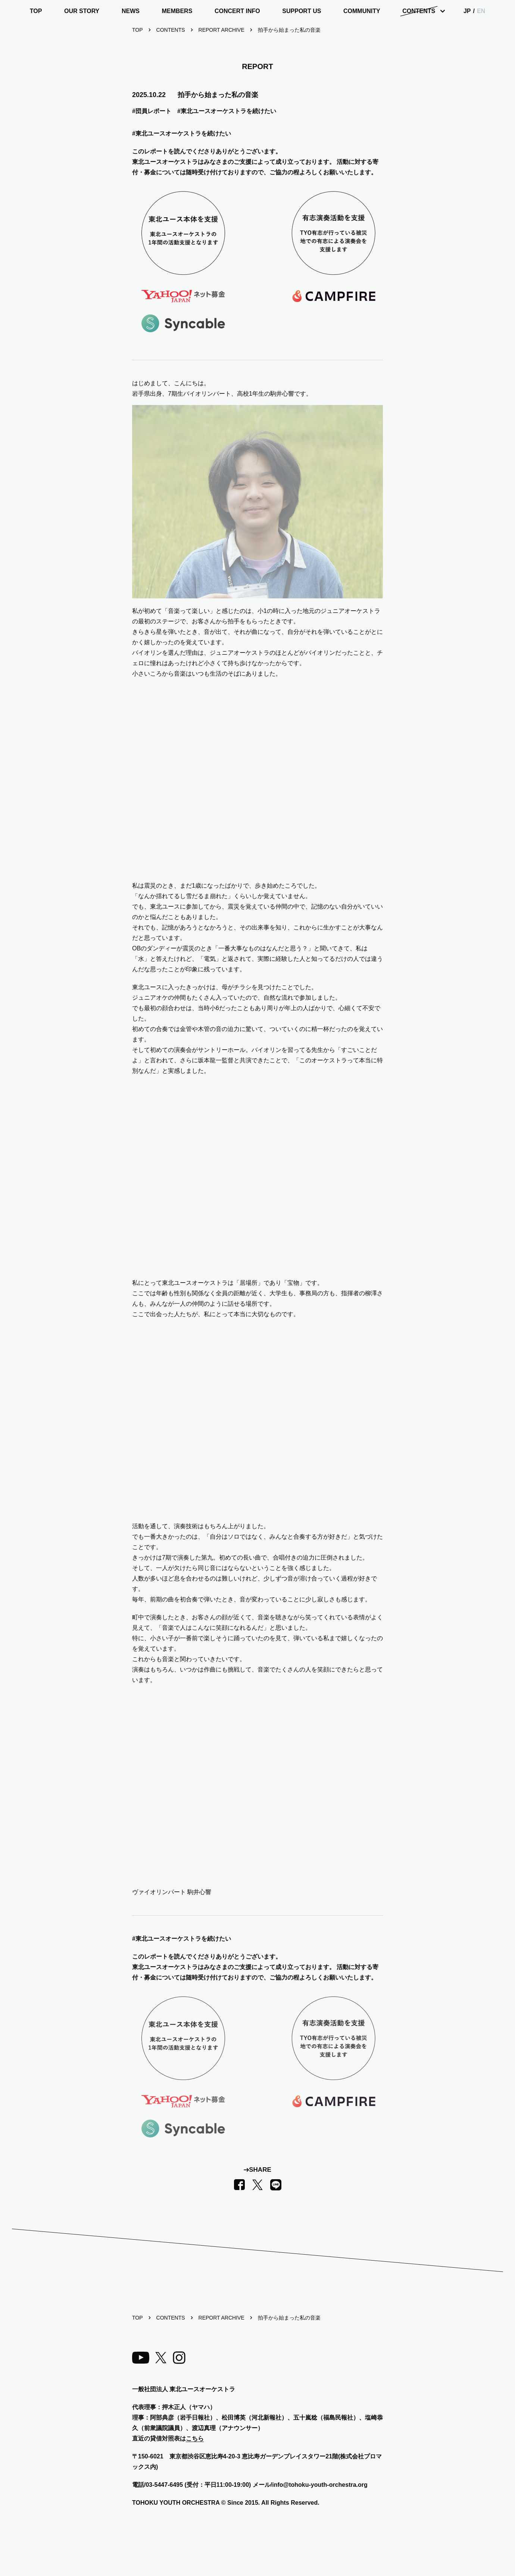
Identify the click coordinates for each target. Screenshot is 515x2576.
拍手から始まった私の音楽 (289, 30)
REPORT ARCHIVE (221, 30)
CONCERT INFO (237, 11)
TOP (36, 11)
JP (467, 11)
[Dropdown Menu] (421, 11)
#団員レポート (151, 111)
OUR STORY (81, 11)
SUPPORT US (301, 11)
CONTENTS (418, 11)
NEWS (131, 11)
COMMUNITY (361, 11)
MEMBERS (177, 11)
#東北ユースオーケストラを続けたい (226, 111)
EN (481, 11)
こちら (195, 2438)
